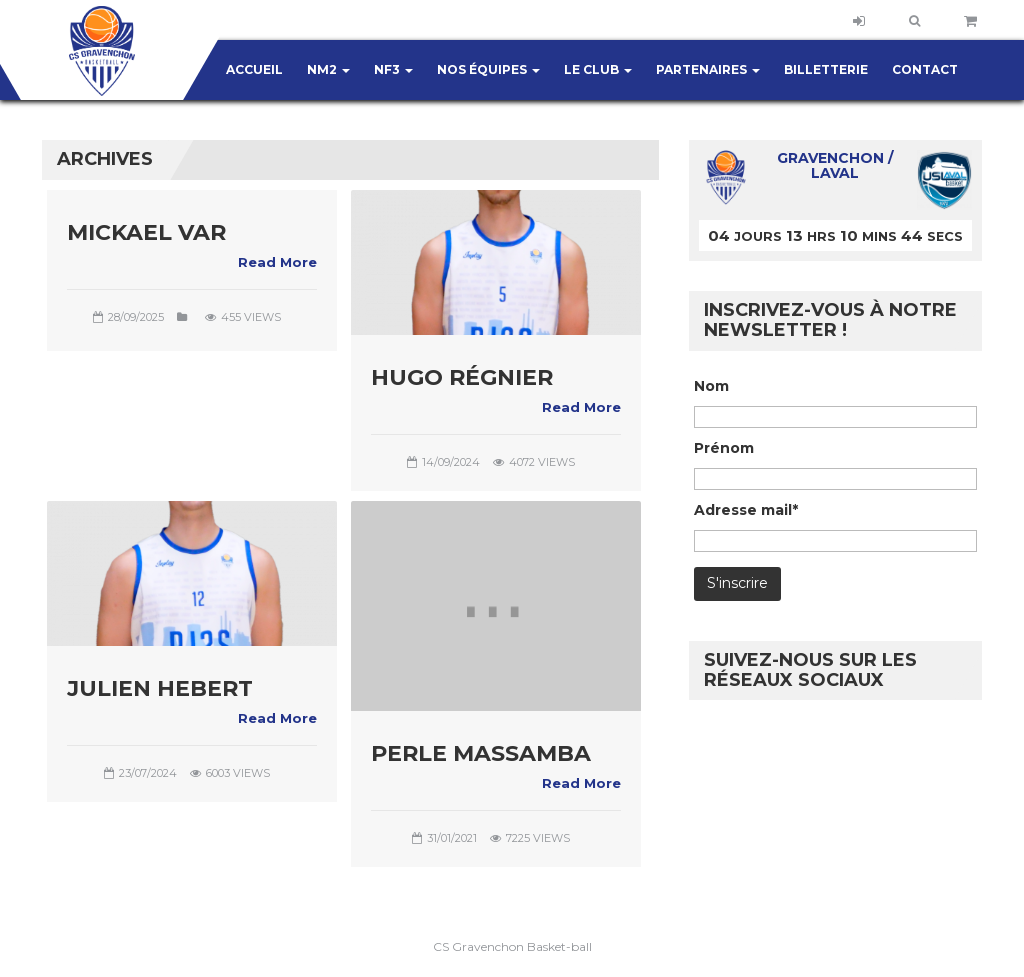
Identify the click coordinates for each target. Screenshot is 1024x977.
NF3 (393, 69)
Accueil (254, 69)
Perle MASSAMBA (481, 753)
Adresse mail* (746, 510)
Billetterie (826, 69)
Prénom (724, 448)
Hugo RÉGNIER (462, 377)
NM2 (328, 69)
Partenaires (708, 69)
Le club (598, 69)
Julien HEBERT (160, 688)
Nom (711, 386)
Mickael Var (146, 232)
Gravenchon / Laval (835, 166)
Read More (277, 262)
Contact (925, 69)
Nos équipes (488, 69)
